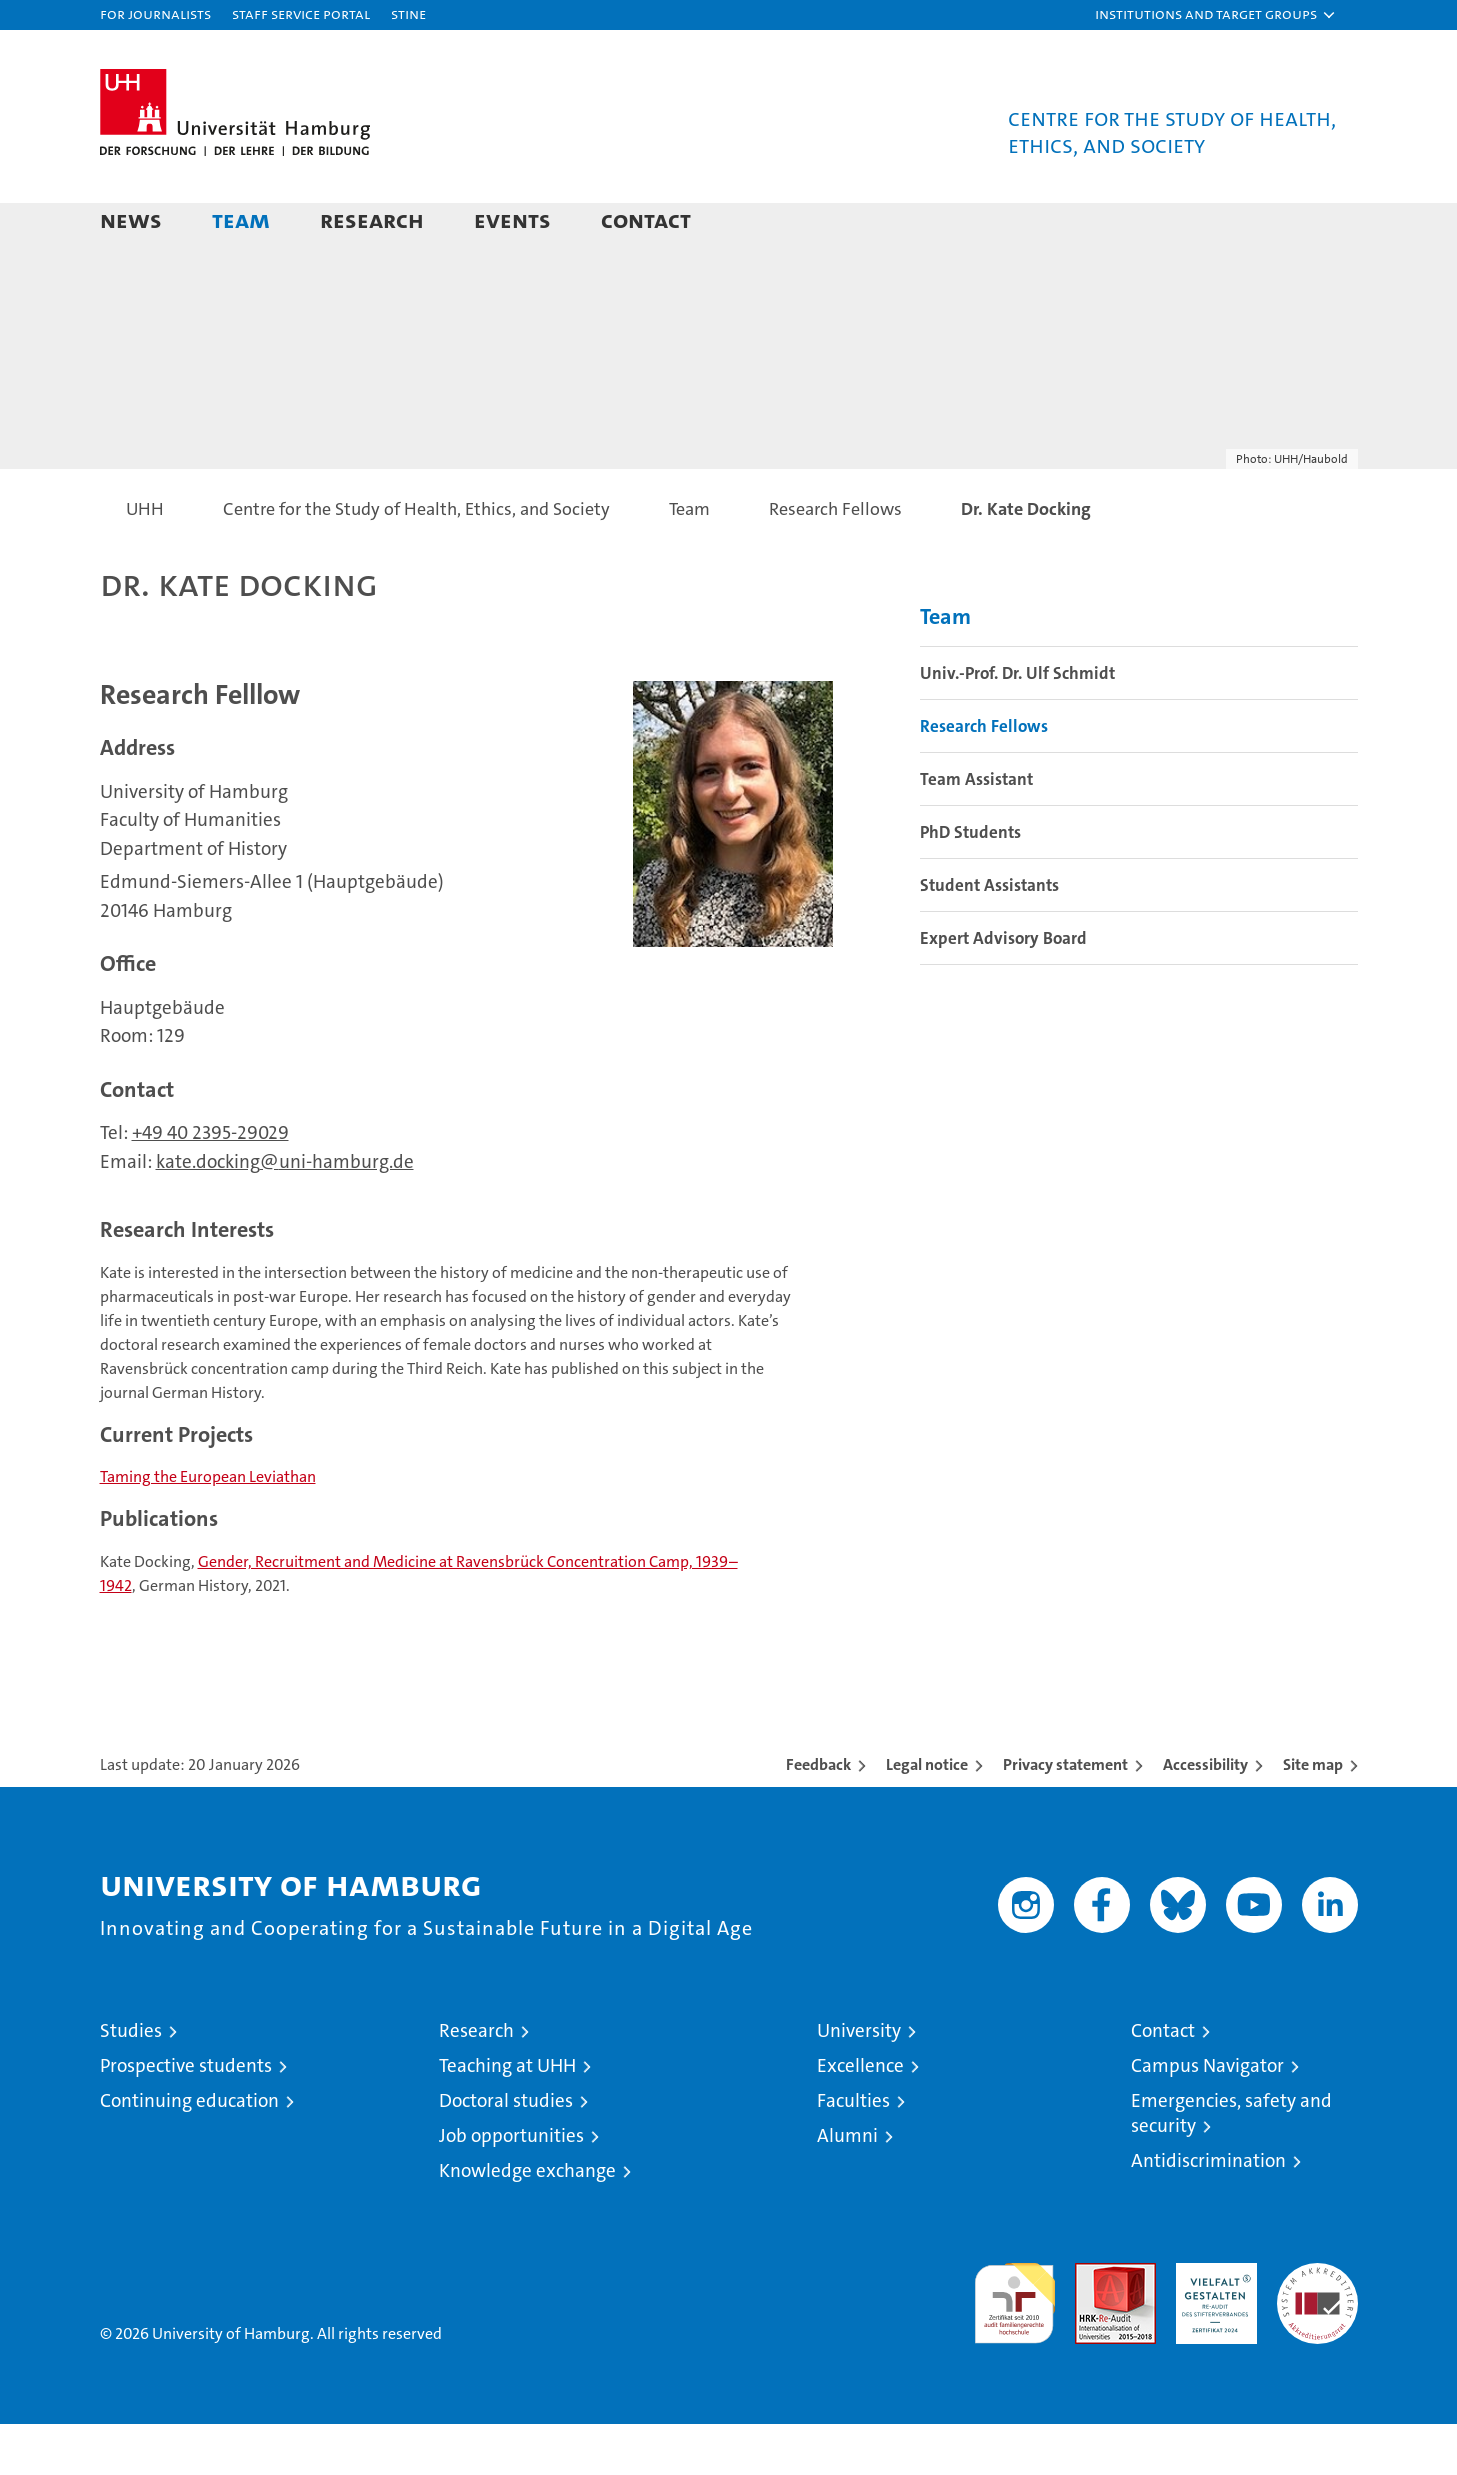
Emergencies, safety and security (1231, 2164)
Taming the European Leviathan (208, 1527)
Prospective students (186, 2116)
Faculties (853, 2151)
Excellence (860, 2116)
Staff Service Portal (301, 13)
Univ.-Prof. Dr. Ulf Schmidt (1017, 724)
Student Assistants (989, 936)
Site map (1313, 1815)
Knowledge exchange (527, 2221)
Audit (1094, 2324)
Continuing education (189, 2151)
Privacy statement (1065, 1815)
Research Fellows (984, 777)
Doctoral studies (506, 2151)
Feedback (818, 1815)
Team (241, 219)
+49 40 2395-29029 (210, 1183)
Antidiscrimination (1208, 2211)
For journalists (155, 13)
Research (372, 219)
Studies (131, 2081)
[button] (1216, 15)
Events (512, 219)
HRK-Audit (1211, 2324)
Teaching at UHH (507, 2116)
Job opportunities (511, 2186)
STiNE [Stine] (408, 13)
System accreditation (1317, 2335)
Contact (646, 219)
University (859, 2081)
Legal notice (927, 1815)
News (131, 219)
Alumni (847, 2186)
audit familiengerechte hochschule (1014, 2345)
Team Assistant (976, 830)
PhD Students (970, 883)
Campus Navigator (1207, 2116)
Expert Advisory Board (1003, 989)
